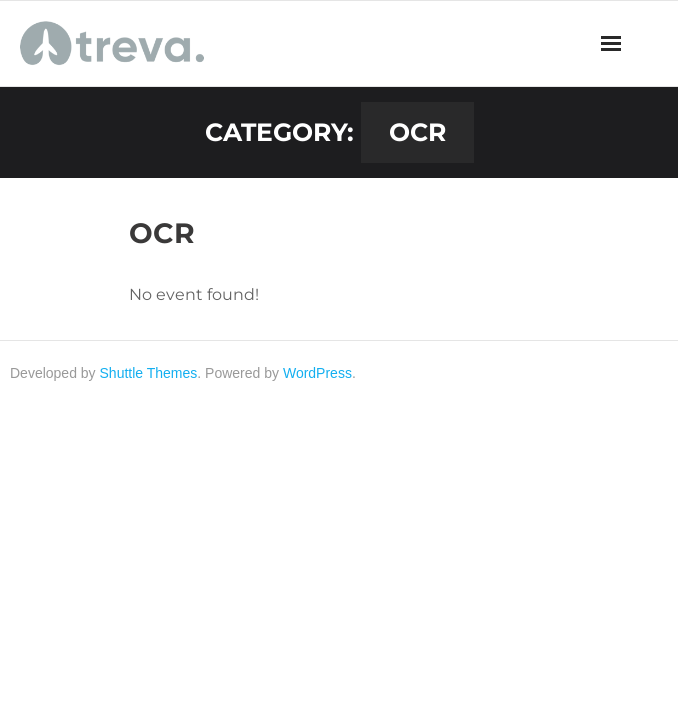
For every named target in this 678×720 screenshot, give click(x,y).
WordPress (317, 373)
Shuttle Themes (149, 373)
